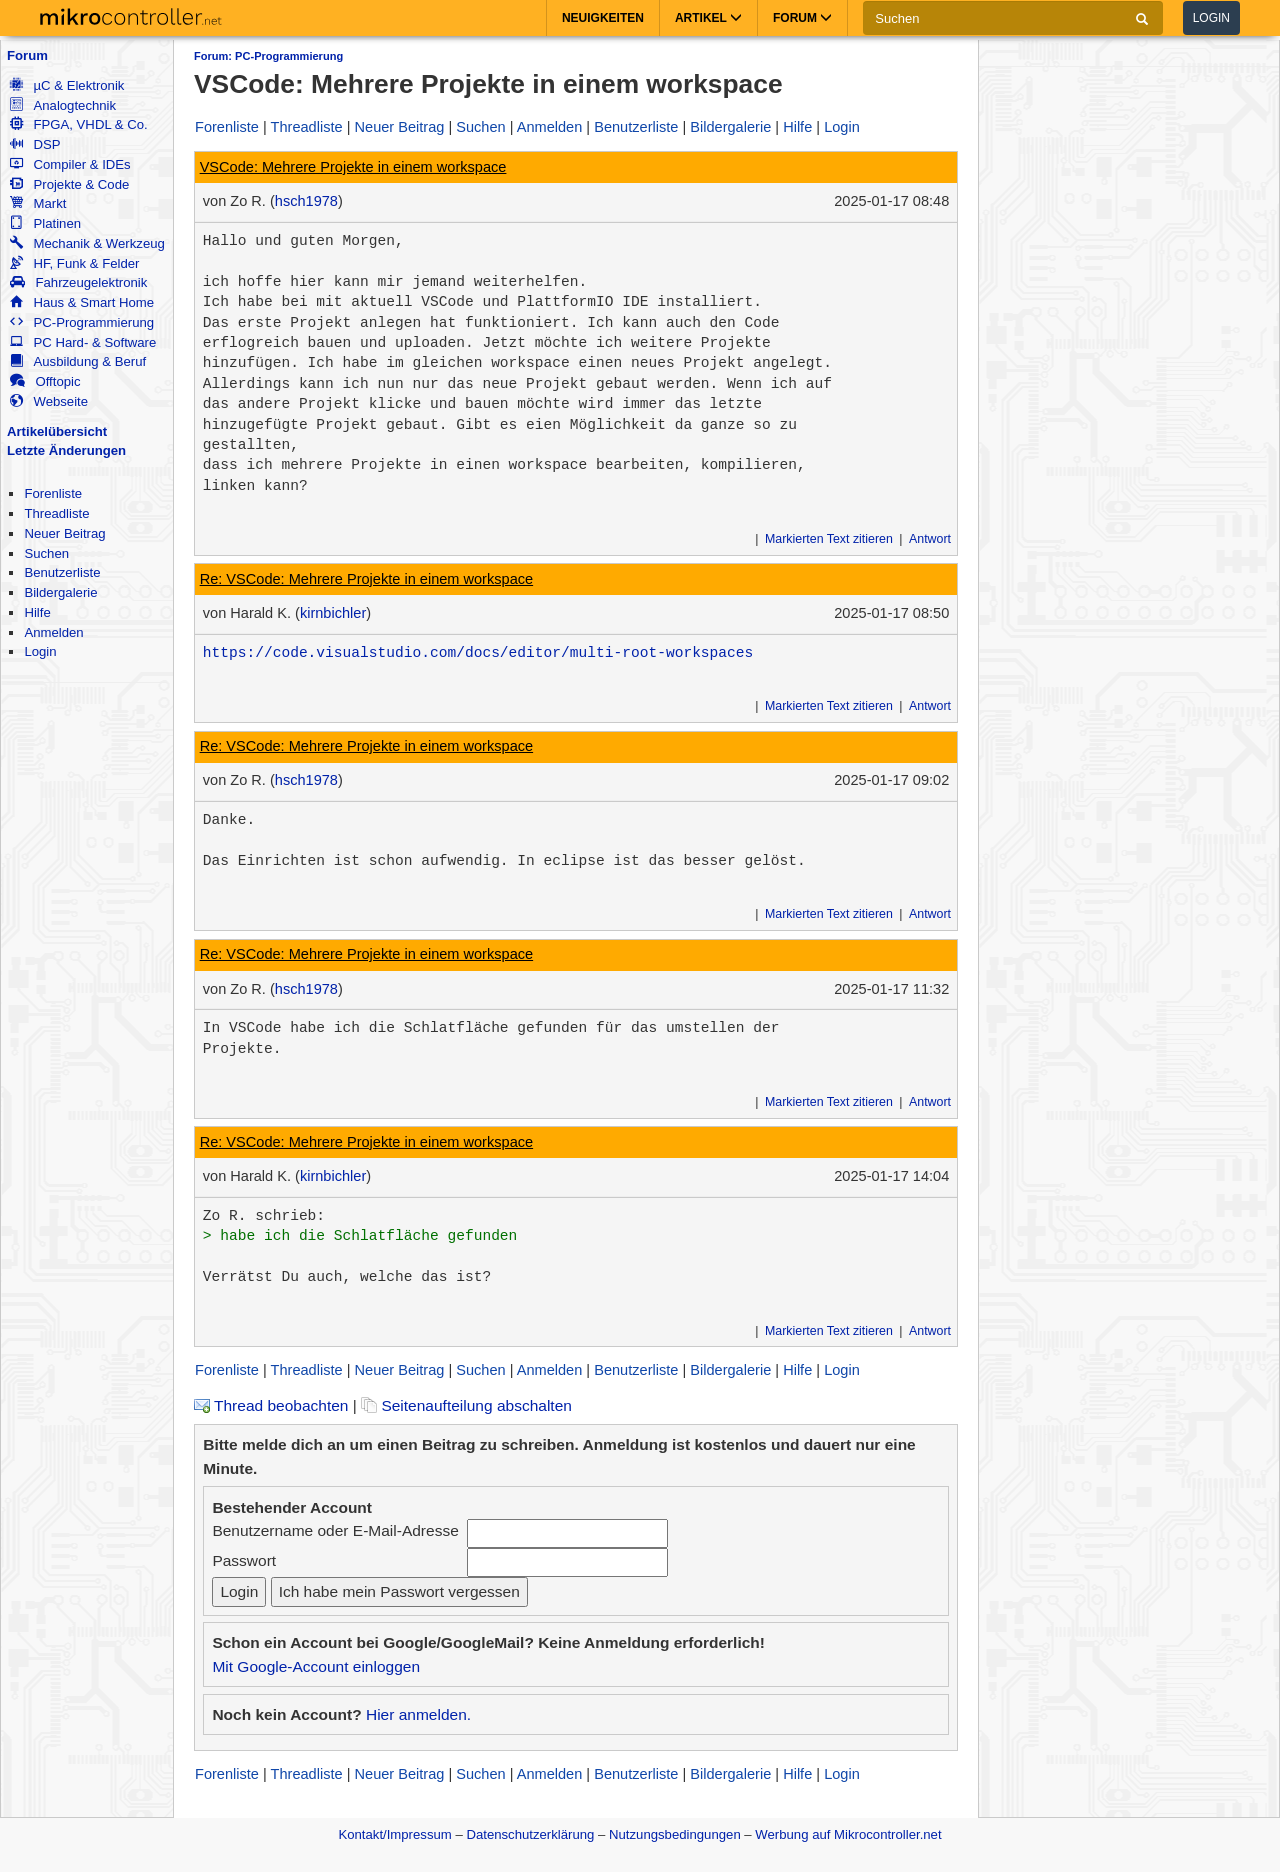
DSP (35, 144)
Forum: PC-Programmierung (268, 56)
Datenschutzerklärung (530, 1834)
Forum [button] (802, 18)
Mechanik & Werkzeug (87, 243)
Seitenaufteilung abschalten (466, 1405)
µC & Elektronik (67, 85)
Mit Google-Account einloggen (316, 1666)
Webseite (49, 401)
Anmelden (53, 632)
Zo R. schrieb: (264, 1216)
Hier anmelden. (418, 1714)
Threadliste (56, 513)
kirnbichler (333, 613)
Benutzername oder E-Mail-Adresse (335, 1530)
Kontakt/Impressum (394, 1834)
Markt (38, 203)
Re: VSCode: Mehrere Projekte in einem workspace (366, 579)
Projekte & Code (69, 184)
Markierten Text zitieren (829, 539)
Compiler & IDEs (70, 164)
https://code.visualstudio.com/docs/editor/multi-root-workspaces (478, 653)
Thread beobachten (271, 1405)
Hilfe (37, 612)
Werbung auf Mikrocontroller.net (848, 1834)
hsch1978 (306, 201)
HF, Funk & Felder (74, 263)
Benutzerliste (62, 572)
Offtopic (45, 381)
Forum (27, 55)
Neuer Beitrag (64, 533)
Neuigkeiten (603, 18)
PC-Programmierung (82, 322)
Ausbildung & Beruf (78, 361)
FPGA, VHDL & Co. (78, 124)
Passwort (244, 1560)
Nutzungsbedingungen (675, 1834)
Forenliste (53, 493)
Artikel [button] (708, 18)
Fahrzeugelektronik (78, 282)
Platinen (45, 223)
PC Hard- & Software (83, 342)
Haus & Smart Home (82, 302)
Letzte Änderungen (66, 450)
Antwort (930, 539)
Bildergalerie (60, 592)
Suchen (46, 553)
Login (1211, 18)
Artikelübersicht (57, 431)
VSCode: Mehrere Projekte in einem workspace (353, 167)
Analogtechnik (63, 105)
